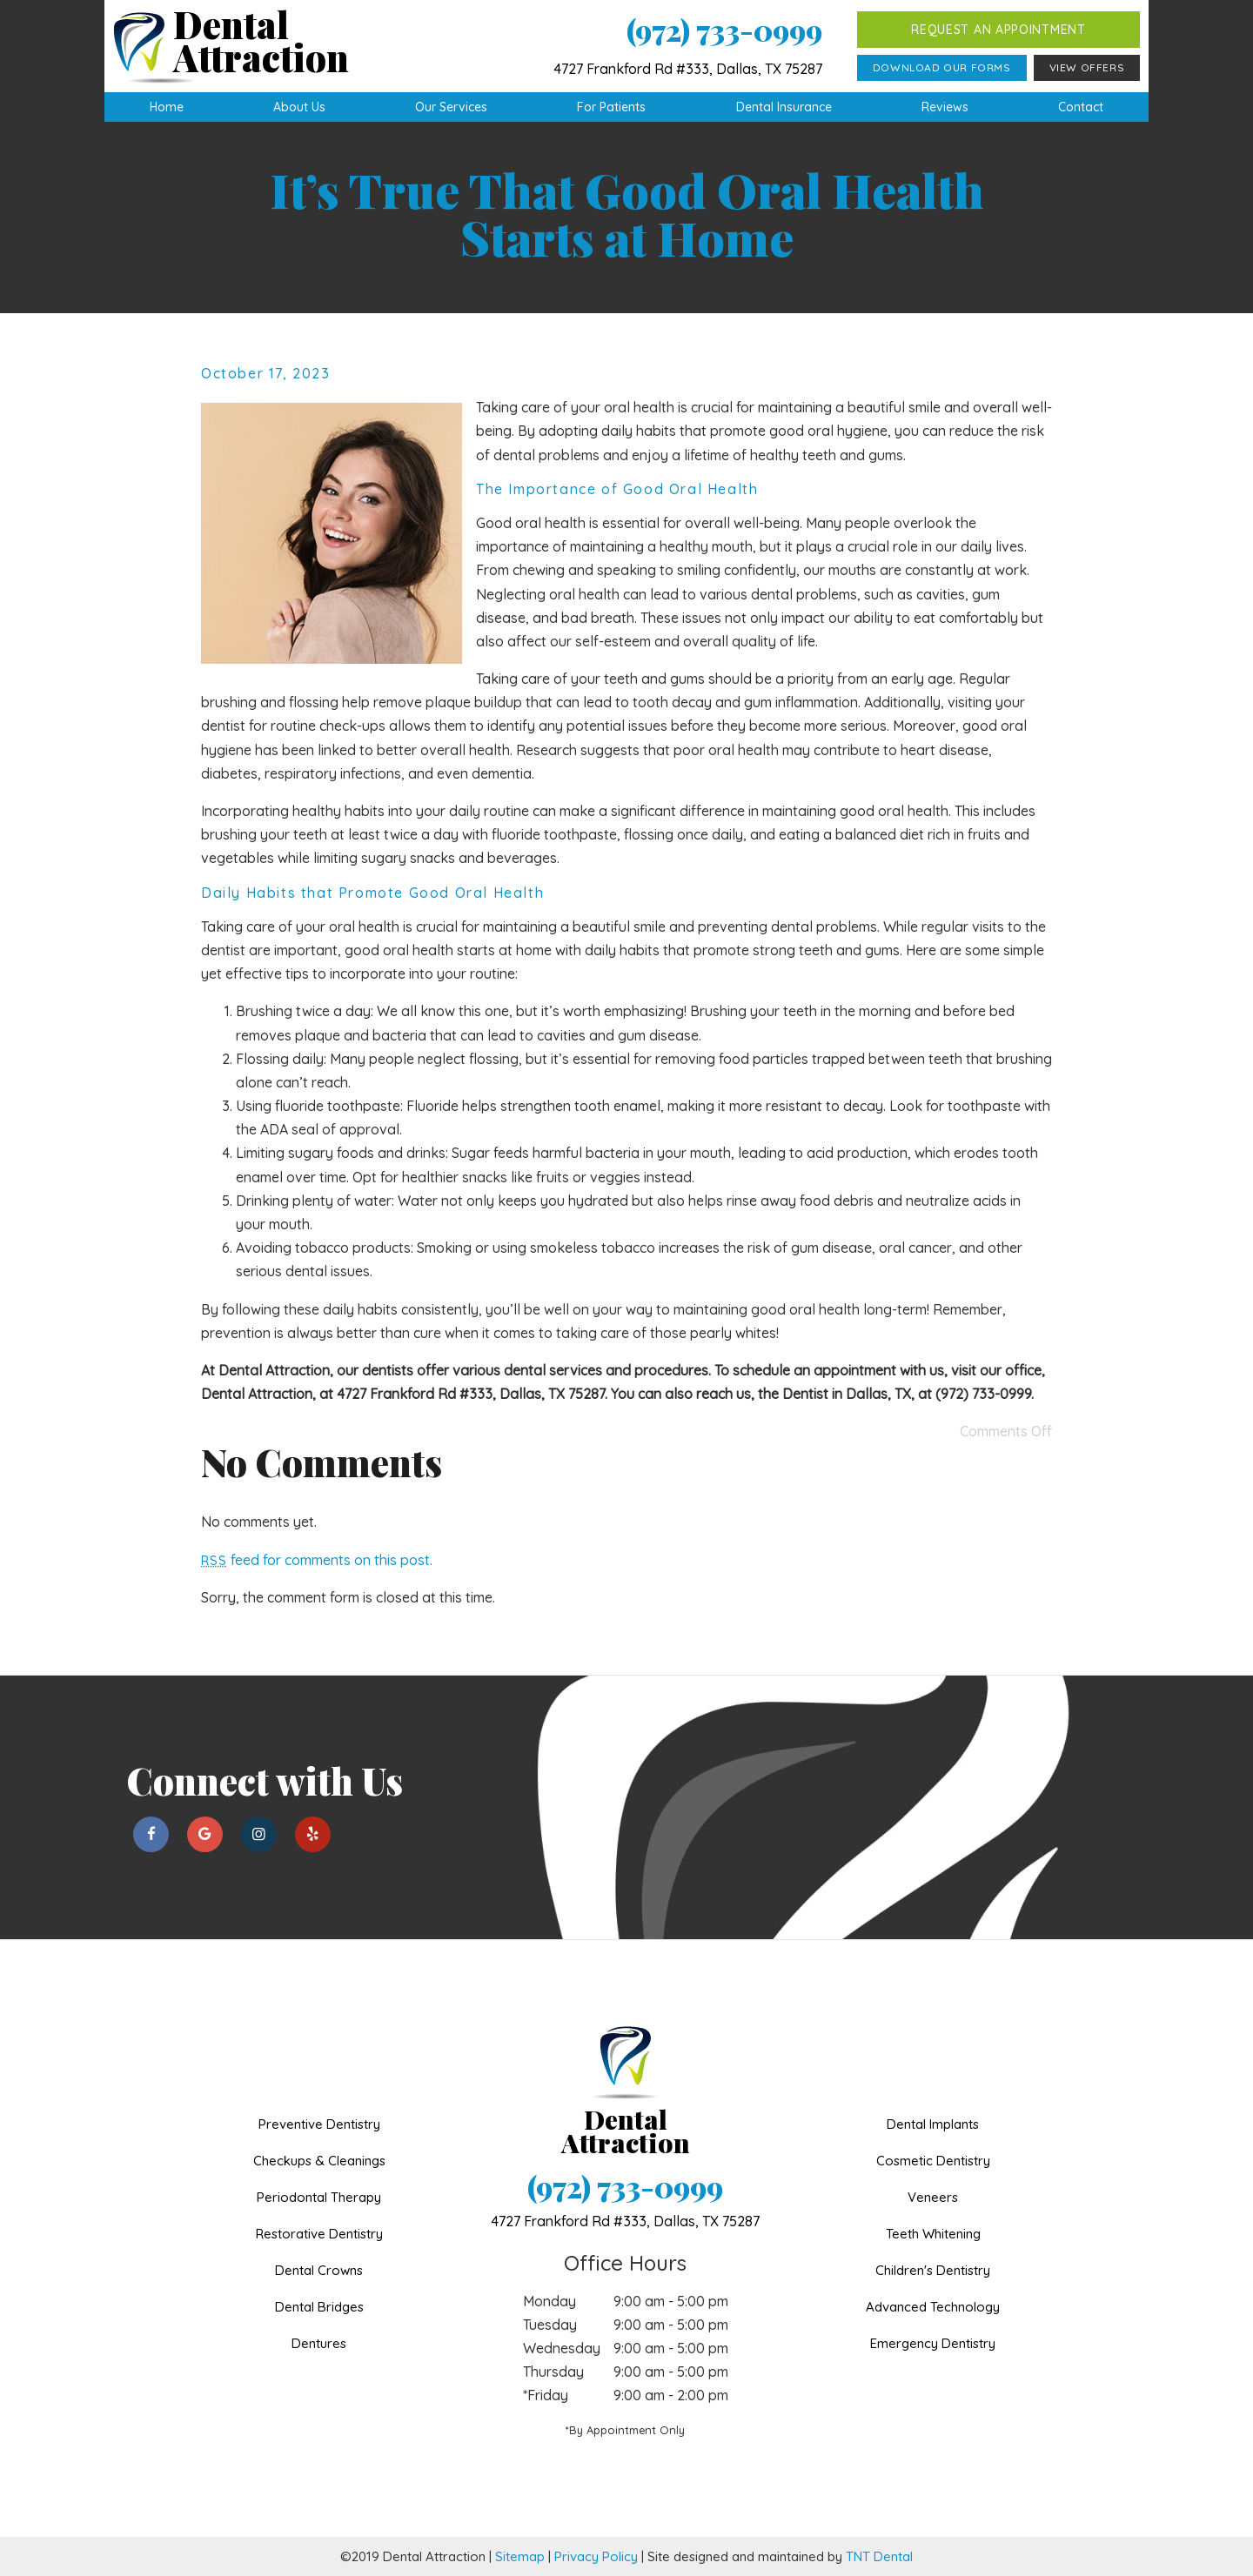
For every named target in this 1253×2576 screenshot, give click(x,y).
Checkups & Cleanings (319, 2160)
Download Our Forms (942, 67)
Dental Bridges (319, 2306)
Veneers (933, 2197)
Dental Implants (933, 2124)
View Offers (1087, 67)
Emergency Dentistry (932, 2343)
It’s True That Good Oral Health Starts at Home (627, 213)
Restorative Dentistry (319, 2233)
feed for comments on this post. (316, 1560)
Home (167, 107)
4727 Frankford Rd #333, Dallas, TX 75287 (687, 68)
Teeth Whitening (933, 2233)
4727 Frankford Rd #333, (625, 2221)
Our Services (451, 107)
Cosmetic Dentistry (933, 2160)
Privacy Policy (596, 2556)
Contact (1080, 107)
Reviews (944, 107)
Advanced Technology (933, 2306)
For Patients (611, 107)
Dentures (318, 2343)
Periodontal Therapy (319, 2197)
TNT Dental (879, 2556)
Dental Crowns (319, 2270)
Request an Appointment (998, 29)
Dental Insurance (784, 107)
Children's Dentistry (932, 2270)
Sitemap (520, 2556)
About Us (299, 107)
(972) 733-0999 (724, 30)
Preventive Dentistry (319, 2124)
